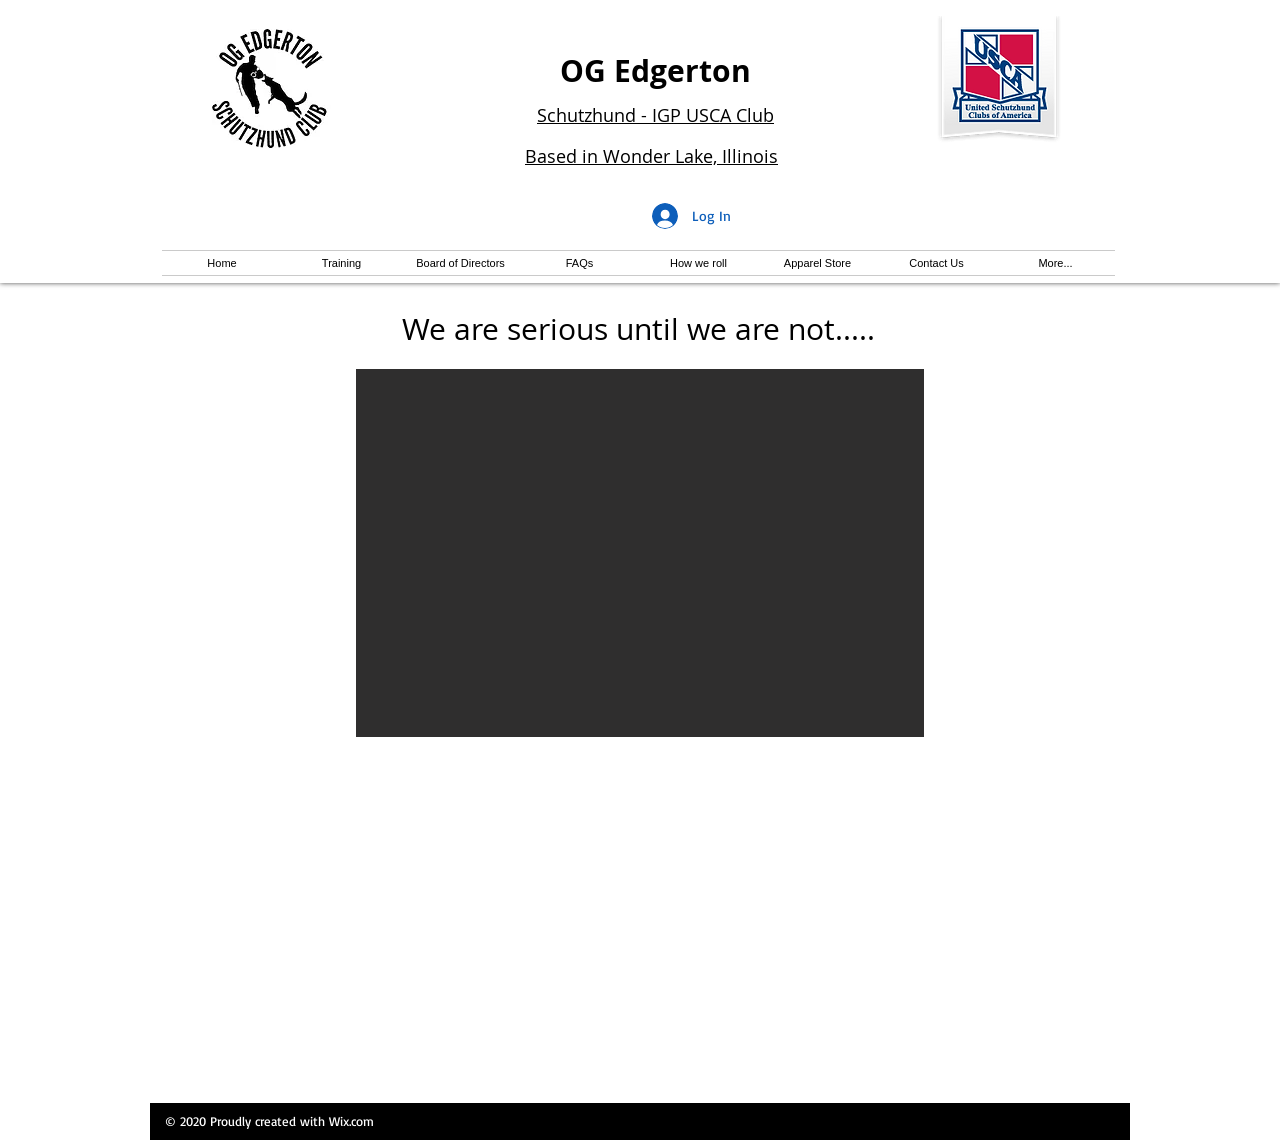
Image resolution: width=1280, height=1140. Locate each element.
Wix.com (351, 1121)
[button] (640, 553)
